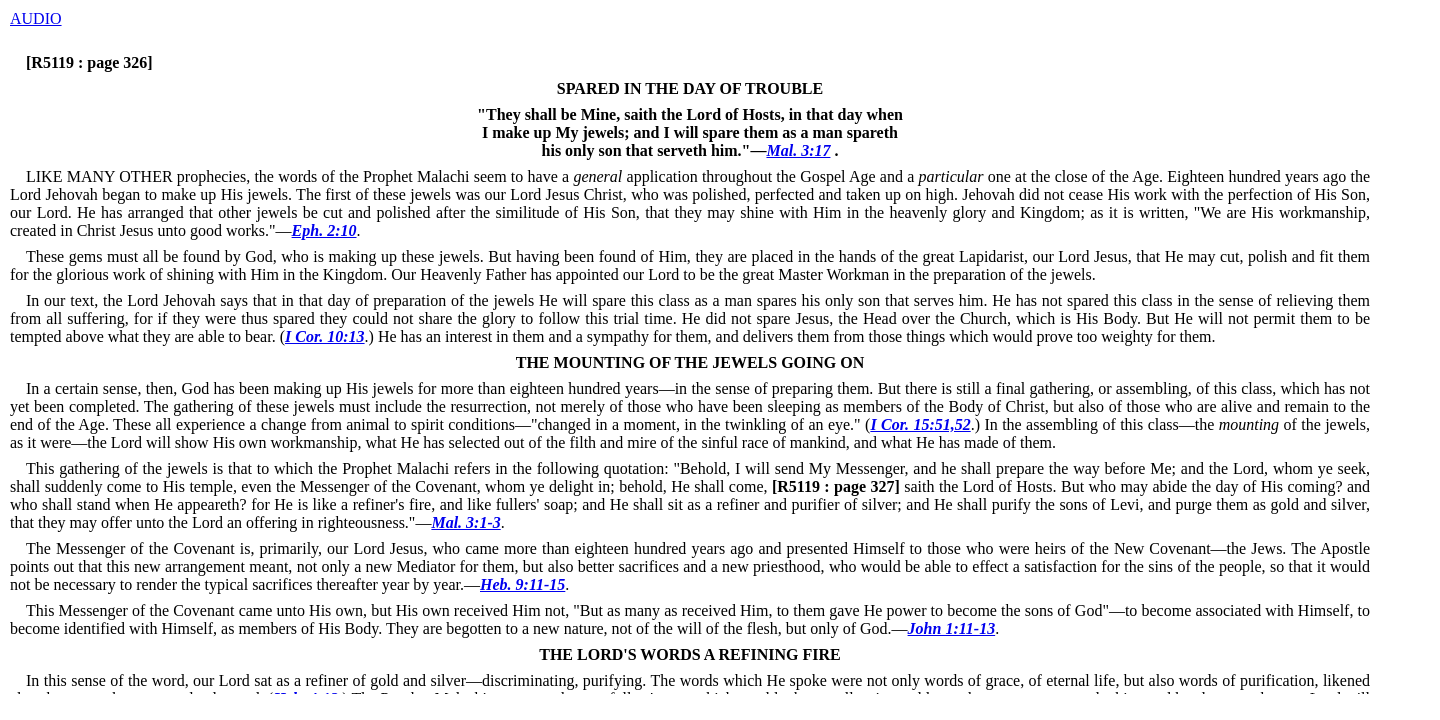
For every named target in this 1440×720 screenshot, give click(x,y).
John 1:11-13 (952, 628)
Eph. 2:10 (324, 230)
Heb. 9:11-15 (522, 584)
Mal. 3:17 (798, 150)
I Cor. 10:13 (325, 336)
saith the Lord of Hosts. (912, 486)
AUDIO (36, 18)
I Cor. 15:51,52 (920, 424)
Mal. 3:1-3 (465, 522)
